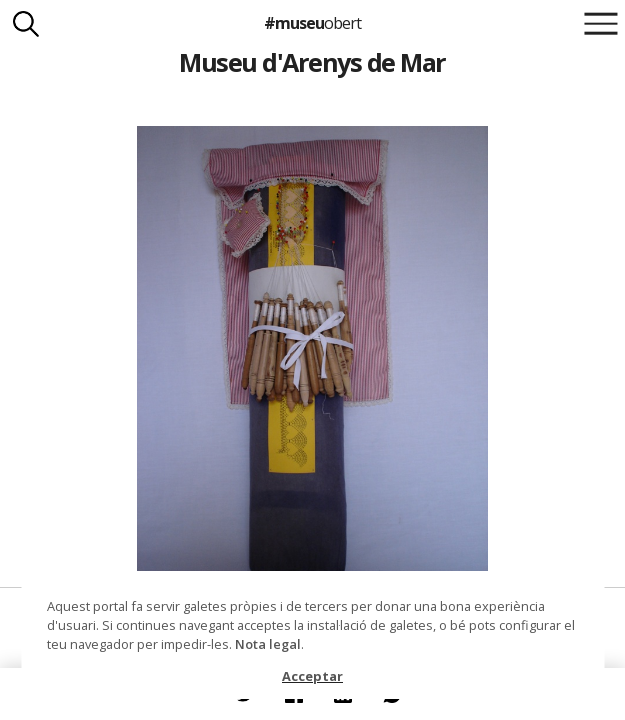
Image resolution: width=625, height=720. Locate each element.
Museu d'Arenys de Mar (312, 62)
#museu (312, 23)
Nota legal (268, 644)
